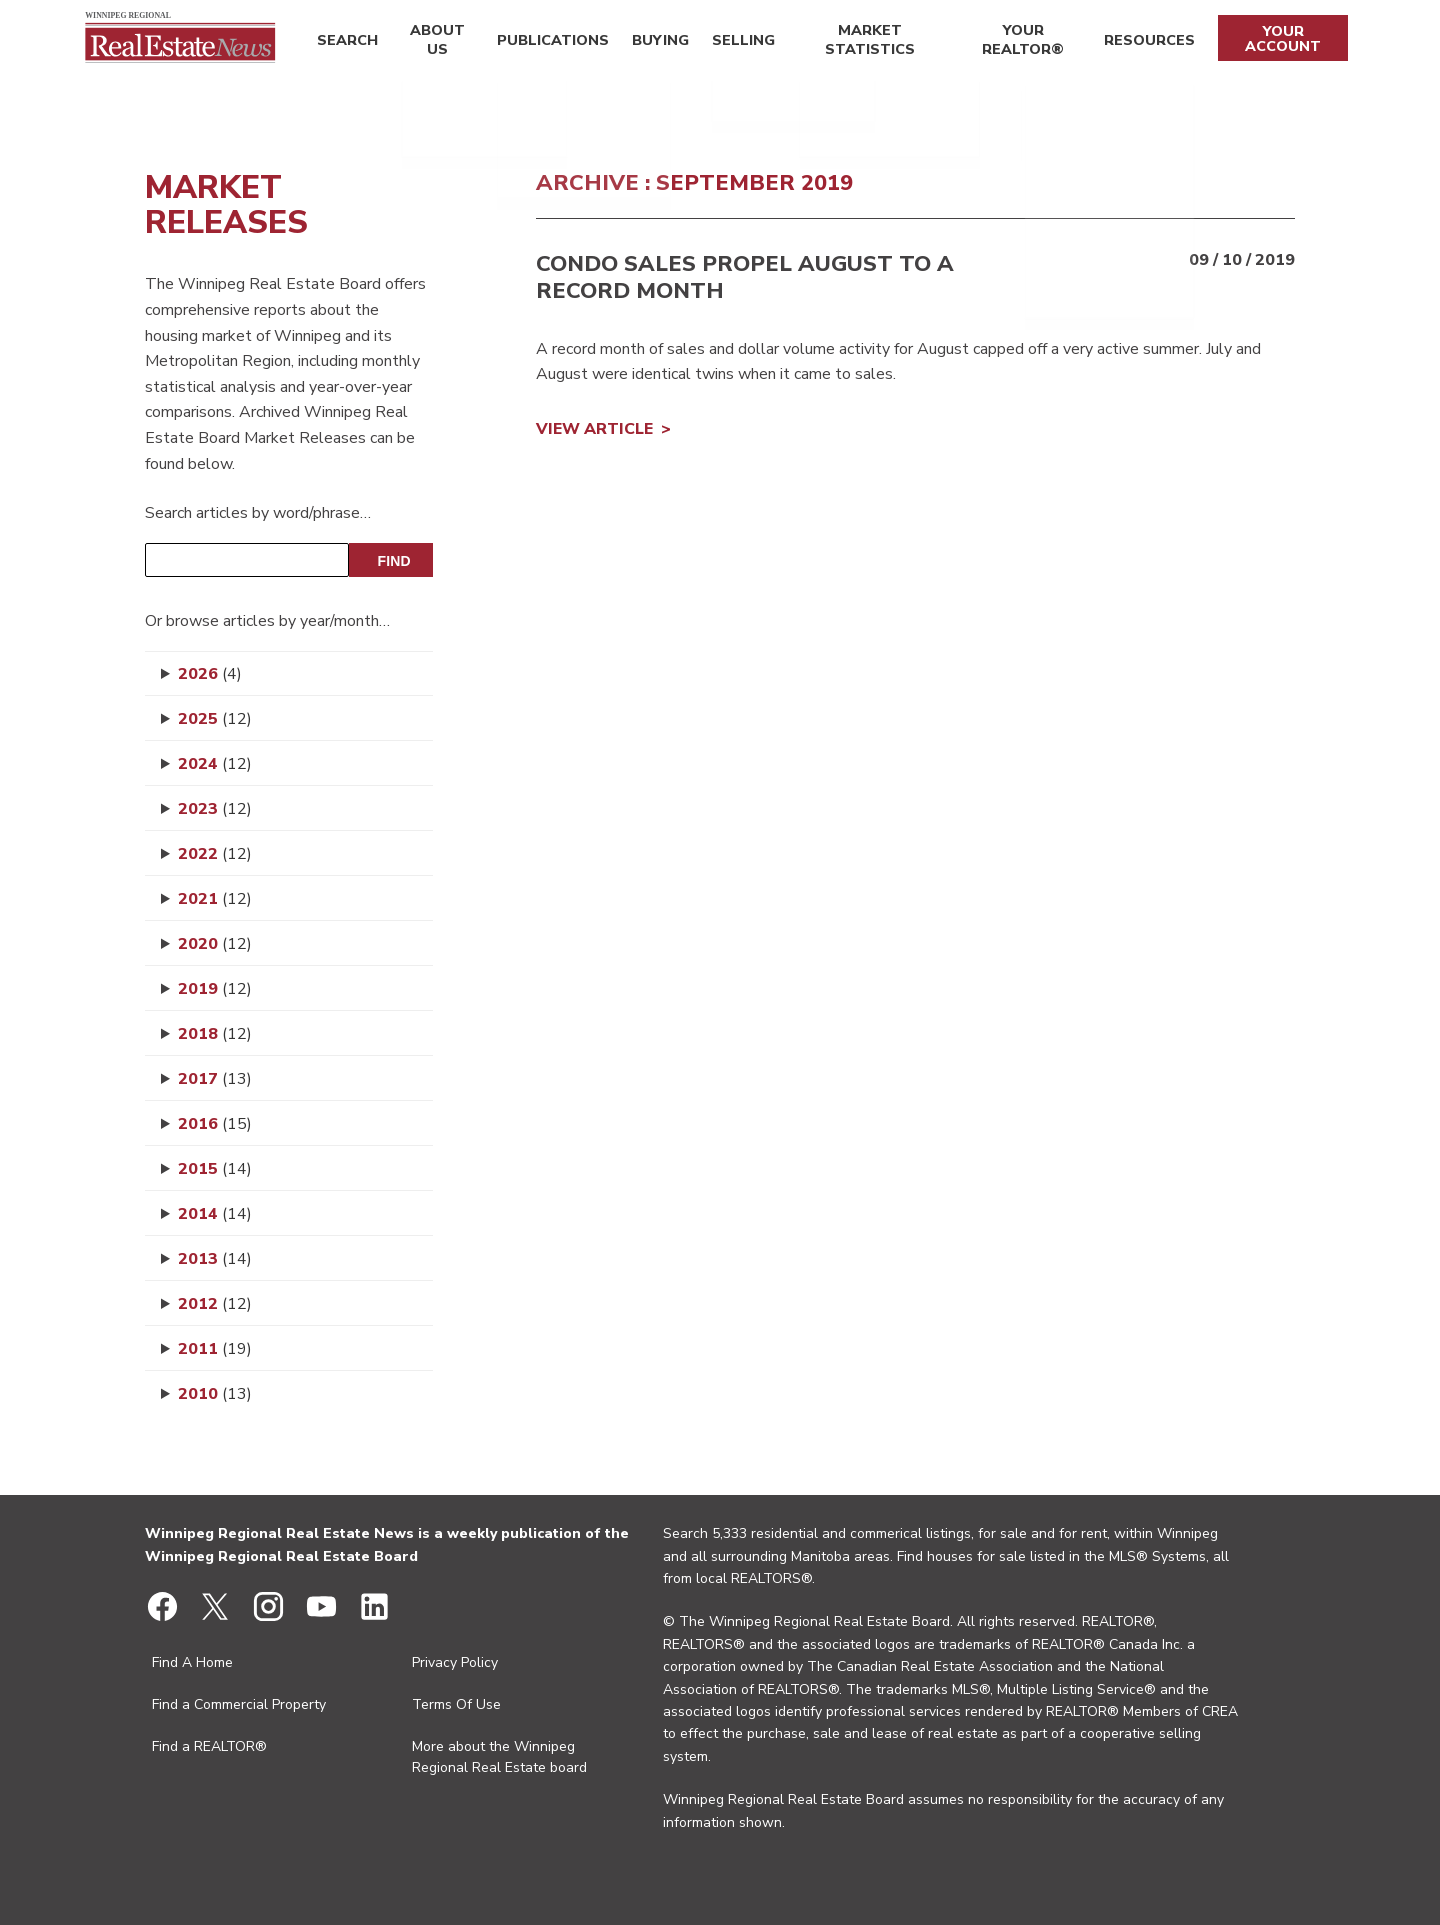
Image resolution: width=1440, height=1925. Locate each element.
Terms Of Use (456, 1704)
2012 (215, 1304)
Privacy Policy (455, 1662)
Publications (549, 42)
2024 (215, 764)
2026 (210, 674)
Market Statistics (859, 42)
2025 (215, 719)
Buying (651, 42)
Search (344, 42)
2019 (215, 989)
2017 (215, 1079)
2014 (215, 1214)
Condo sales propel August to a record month (745, 277)
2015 (215, 1169)
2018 (215, 1034)
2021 (215, 899)
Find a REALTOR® (209, 1746)
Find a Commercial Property (239, 1704)
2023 (215, 809)
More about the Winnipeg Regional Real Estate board (499, 1757)
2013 (215, 1259)
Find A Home (192, 1662)
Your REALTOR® (1020, 42)
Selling (730, 42)
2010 (215, 1394)
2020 (215, 944)
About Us (434, 42)
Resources (1147, 42)
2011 (215, 1349)
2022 (215, 854)
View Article (594, 429)
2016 (215, 1124)
